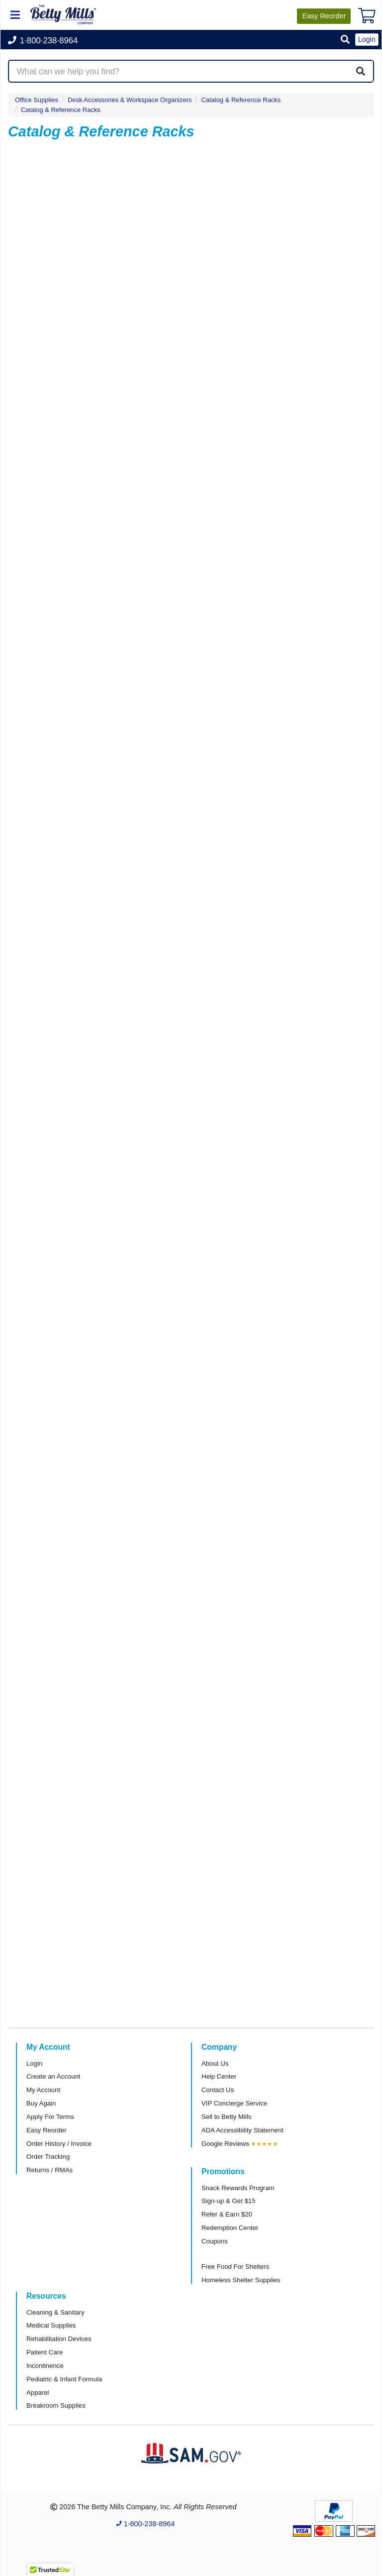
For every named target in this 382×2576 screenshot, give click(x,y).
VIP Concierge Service (234, 2103)
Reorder (324, 16)
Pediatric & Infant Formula (64, 2379)
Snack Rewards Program (238, 2188)
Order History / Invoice (59, 2143)
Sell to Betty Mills (226, 2116)
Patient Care (44, 2352)
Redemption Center (229, 2227)
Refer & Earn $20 (226, 2214)
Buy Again (41, 2103)
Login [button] (367, 39)
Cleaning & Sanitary (55, 2312)
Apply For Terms (50, 2116)
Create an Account (53, 2076)
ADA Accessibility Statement (242, 2130)
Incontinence (45, 2365)
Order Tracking (48, 2156)
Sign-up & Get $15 (228, 2201)
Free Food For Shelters (235, 2266)
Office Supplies (36, 100)
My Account (43, 2090)
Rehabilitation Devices (58, 2338)
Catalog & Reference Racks (60, 110)
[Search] (360, 71)
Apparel (37, 2392)
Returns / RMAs (49, 2170)
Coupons (214, 2241)
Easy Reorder (46, 2130)
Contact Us (217, 2090)
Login (34, 2063)
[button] (345, 40)
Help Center (218, 2076)
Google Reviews (225, 2143)
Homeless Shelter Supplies (240, 2280)
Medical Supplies (51, 2325)
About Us (214, 2063)
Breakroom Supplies (56, 2405)
